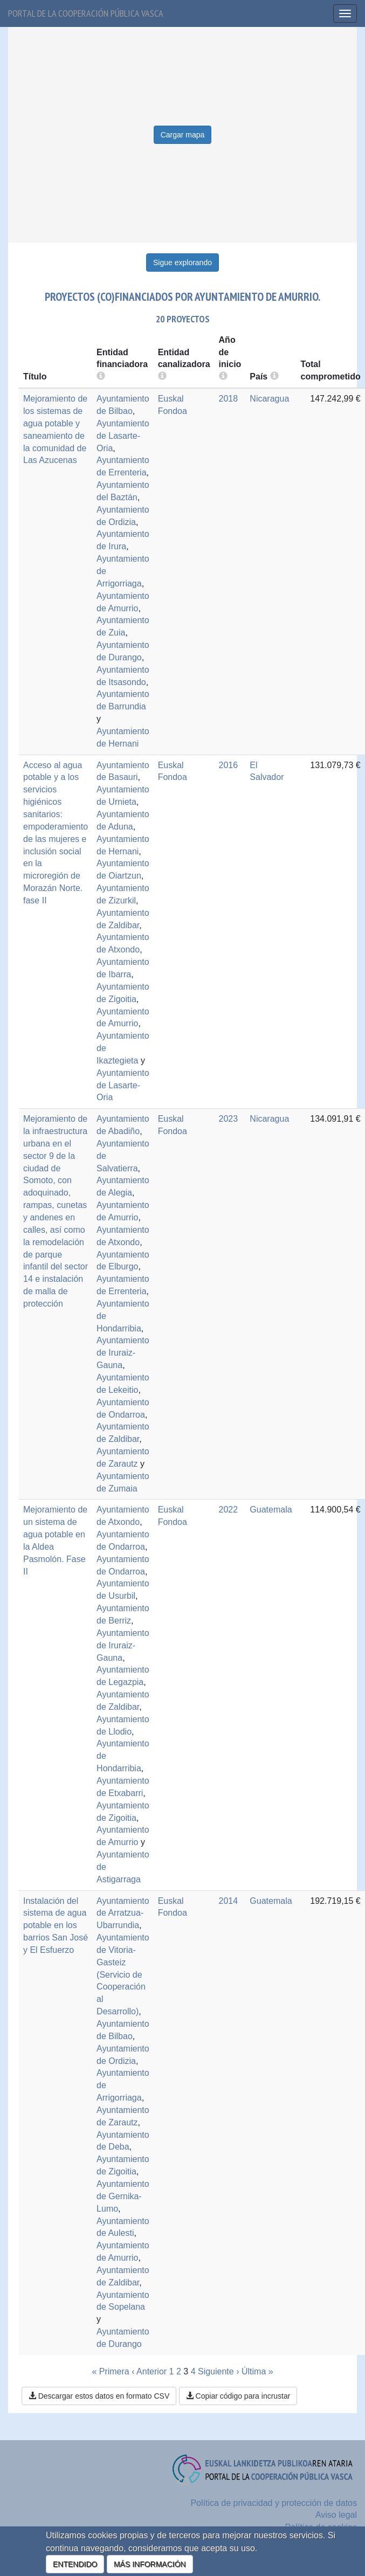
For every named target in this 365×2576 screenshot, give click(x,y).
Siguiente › (218, 2371)
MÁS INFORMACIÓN (150, 2564)
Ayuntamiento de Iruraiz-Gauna (123, 1353)
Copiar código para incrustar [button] (238, 2396)
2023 (228, 1118)
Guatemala (271, 1509)
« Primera (110, 2371)
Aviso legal (336, 2514)
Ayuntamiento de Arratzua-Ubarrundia (123, 1913)
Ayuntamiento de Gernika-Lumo (123, 2196)
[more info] (223, 376)
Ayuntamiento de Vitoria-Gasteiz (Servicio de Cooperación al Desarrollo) (123, 1974)
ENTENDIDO (75, 2564)
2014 (228, 1900)
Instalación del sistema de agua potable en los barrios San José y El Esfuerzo (55, 1925)
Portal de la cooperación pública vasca (85, 13)
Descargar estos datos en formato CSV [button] (99, 2396)
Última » (257, 2371)
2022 (228, 1509)
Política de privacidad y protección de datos (273, 2503)
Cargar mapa (183, 134)
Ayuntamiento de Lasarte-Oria (123, 436)
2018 (228, 398)
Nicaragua (269, 398)
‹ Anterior (149, 2371)
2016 (228, 765)
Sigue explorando (182, 262)
